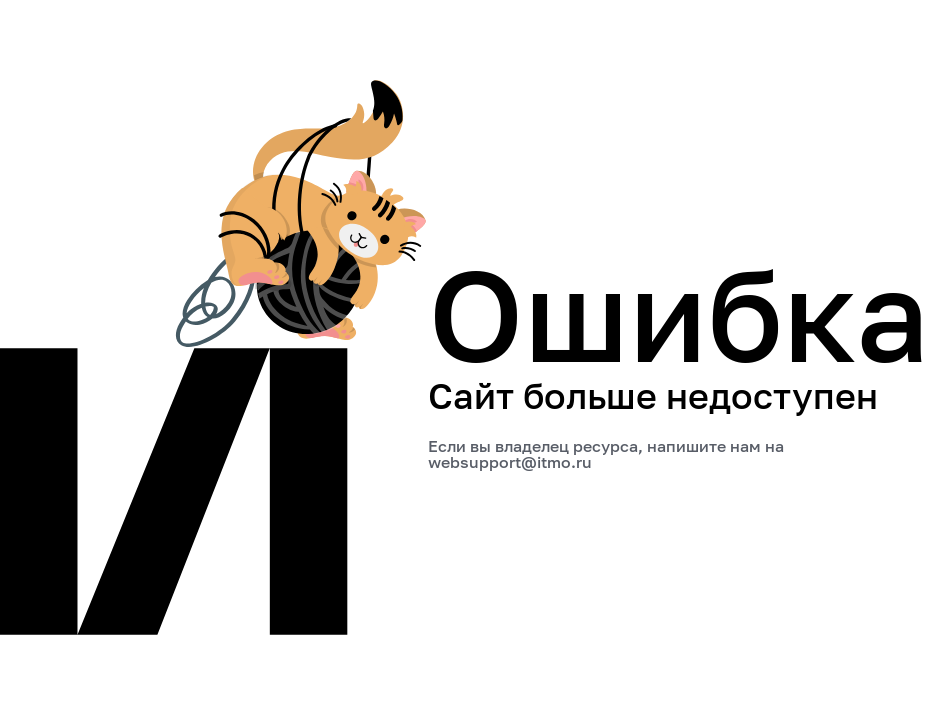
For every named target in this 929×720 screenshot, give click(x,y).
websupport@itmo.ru (510, 462)
